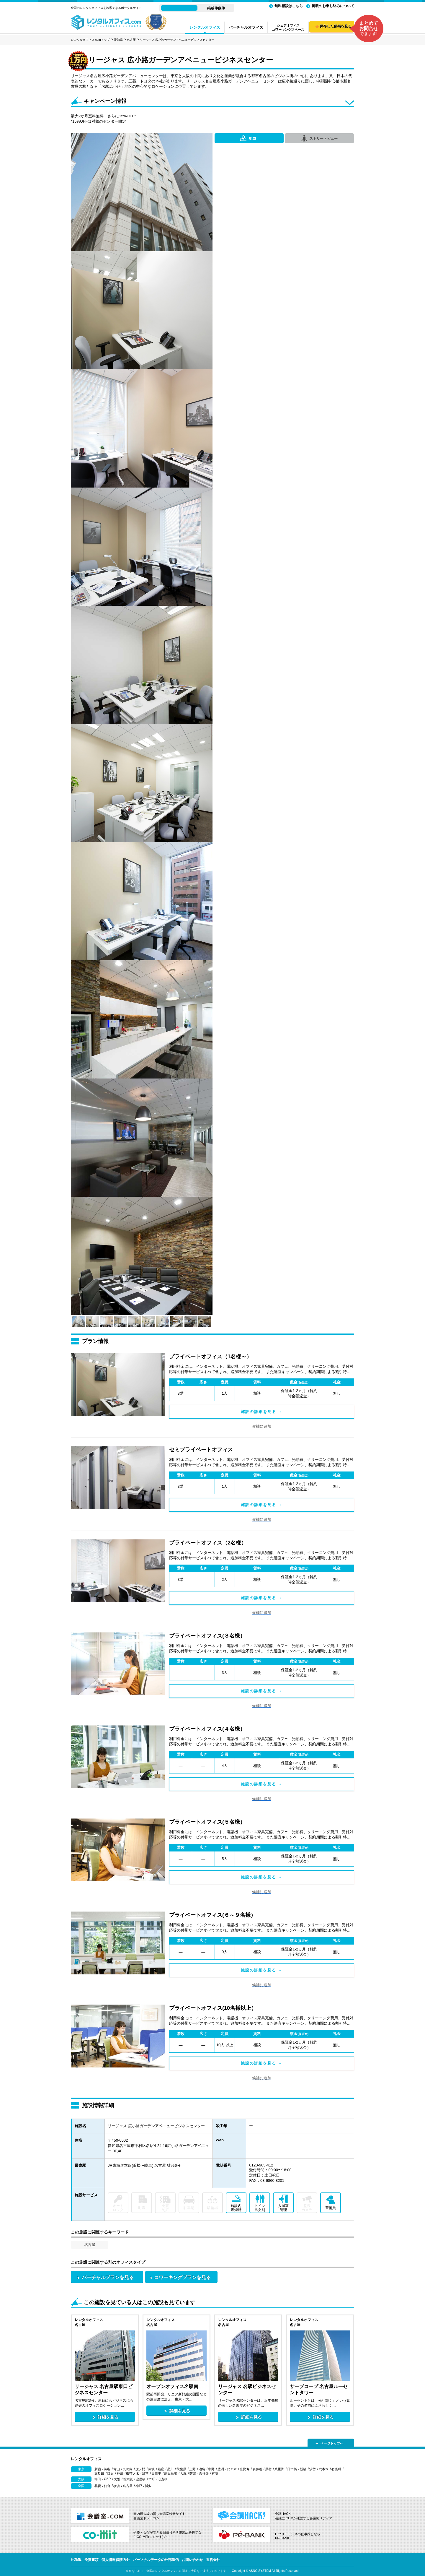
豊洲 (221, 2469)
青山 (116, 2469)
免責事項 (91, 2560)
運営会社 (213, 2560)
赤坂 (151, 2469)
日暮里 (156, 2473)
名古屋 (131, 39)
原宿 (268, 2469)
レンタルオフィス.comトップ (90, 39)
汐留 (312, 2469)
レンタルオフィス (204, 27)
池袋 (202, 2469)
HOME (76, 2559)
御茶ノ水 (132, 2473)
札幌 (97, 2486)
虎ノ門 (140, 2469)
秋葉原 (181, 2469)
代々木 (232, 2469)
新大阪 (128, 2479)
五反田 (99, 2473)
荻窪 (192, 2473)
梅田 (97, 2479)
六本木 (323, 2469)
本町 (151, 2479)
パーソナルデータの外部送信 (156, 2560)
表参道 (257, 2469)
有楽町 (336, 2469)
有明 (215, 2473)
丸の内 (128, 2469)
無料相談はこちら (288, 6)
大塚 (183, 2473)
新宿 (97, 2469)
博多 (148, 2486)
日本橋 (292, 2469)
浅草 (145, 2473)
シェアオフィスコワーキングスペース (288, 27)
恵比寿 (244, 2469)
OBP (107, 2479)
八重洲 (279, 2469)
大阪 (117, 2479)
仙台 (107, 2486)
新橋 (303, 2469)
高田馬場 (170, 2473)
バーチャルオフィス (246, 27)
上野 (192, 2469)
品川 (170, 2469)
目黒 (110, 2473)
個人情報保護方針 (116, 2560)
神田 (120, 2473)
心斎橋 (163, 2479)
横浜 (116, 2486)
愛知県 (118, 39)
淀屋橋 (141, 2479)
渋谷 (107, 2469)
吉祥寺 (204, 2473)
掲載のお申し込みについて (333, 6)
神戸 (138, 2486)
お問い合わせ (192, 2560)
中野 (211, 2469)
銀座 (161, 2469)
